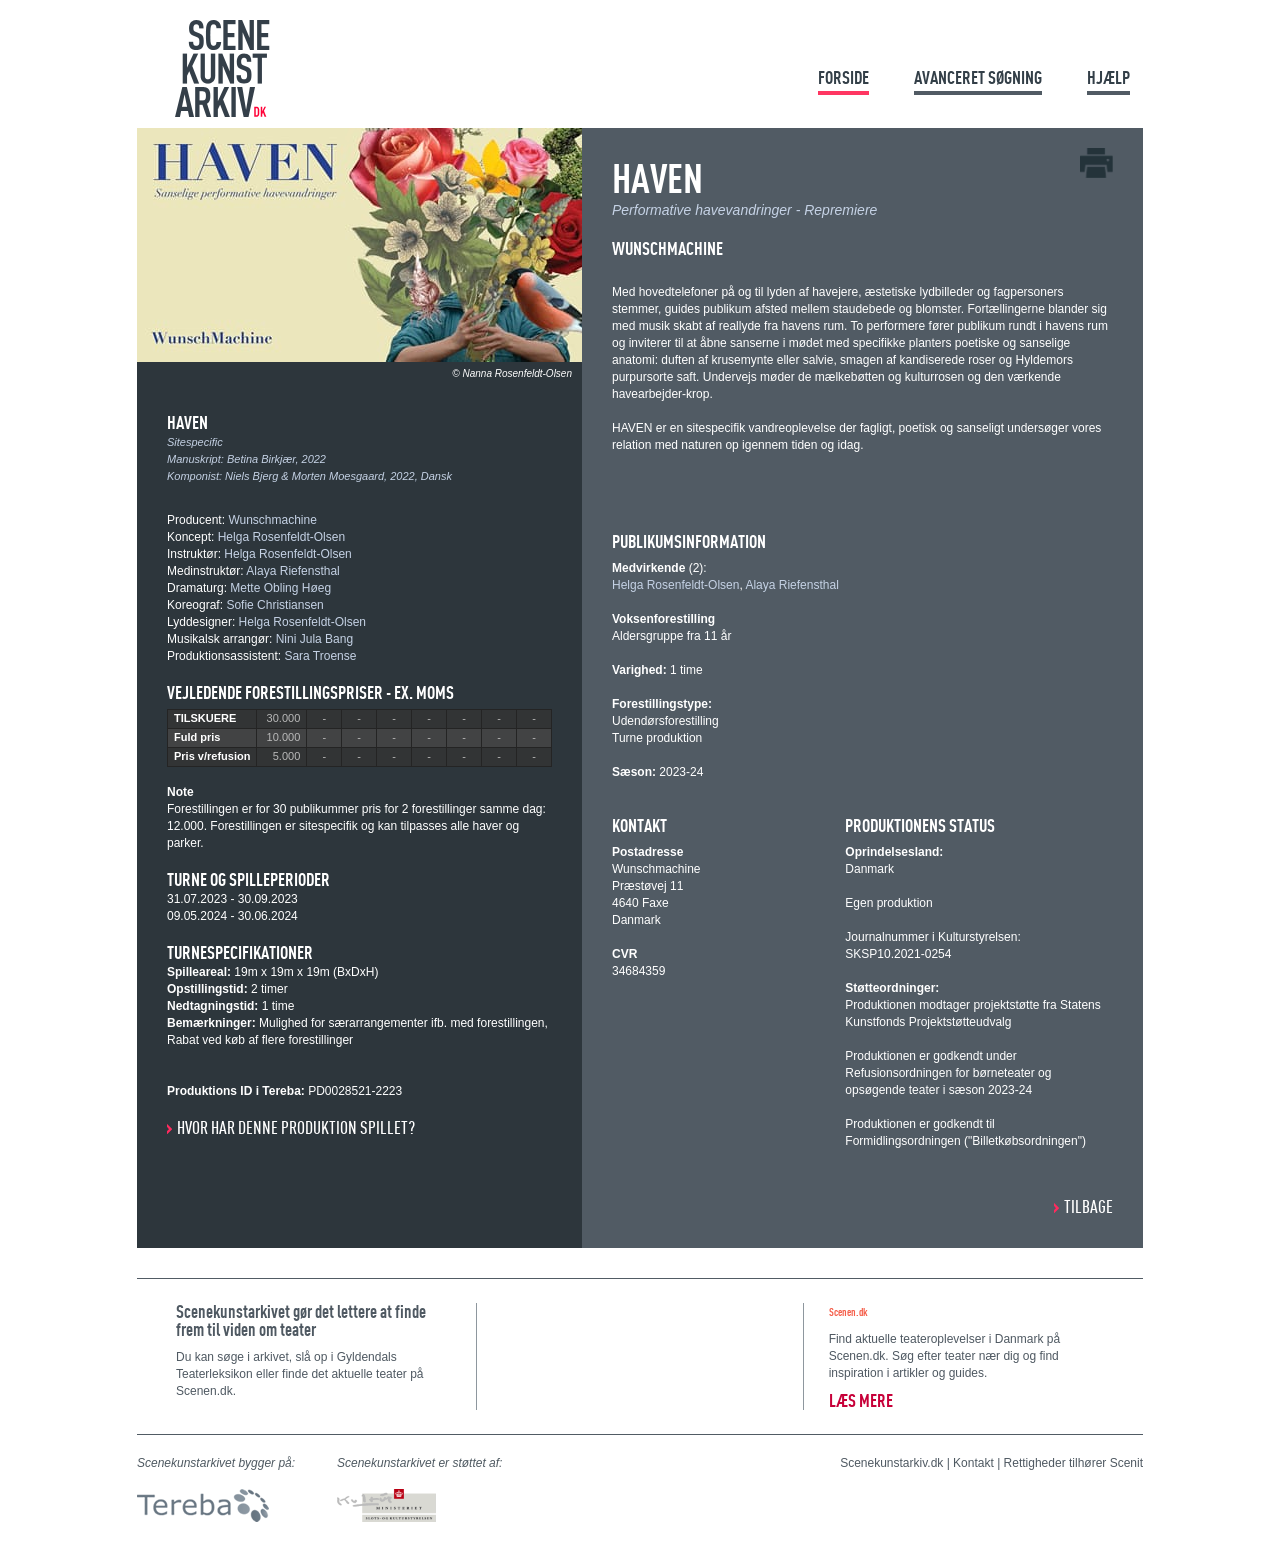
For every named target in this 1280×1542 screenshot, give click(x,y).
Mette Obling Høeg (280, 588)
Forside (843, 77)
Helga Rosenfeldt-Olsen (281, 537)
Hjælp (1108, 77)
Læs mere (861, 1400)
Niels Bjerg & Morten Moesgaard (304, 476)
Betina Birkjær (261, 459)
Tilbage (1088, 1206)
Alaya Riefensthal (292, 571)
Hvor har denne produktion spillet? (296, 1127)
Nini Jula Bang (314, 639)
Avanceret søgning (978, 77)
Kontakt (973, 1463)
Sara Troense (320, 656)
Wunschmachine (272, 520)
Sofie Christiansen (274, 605)
